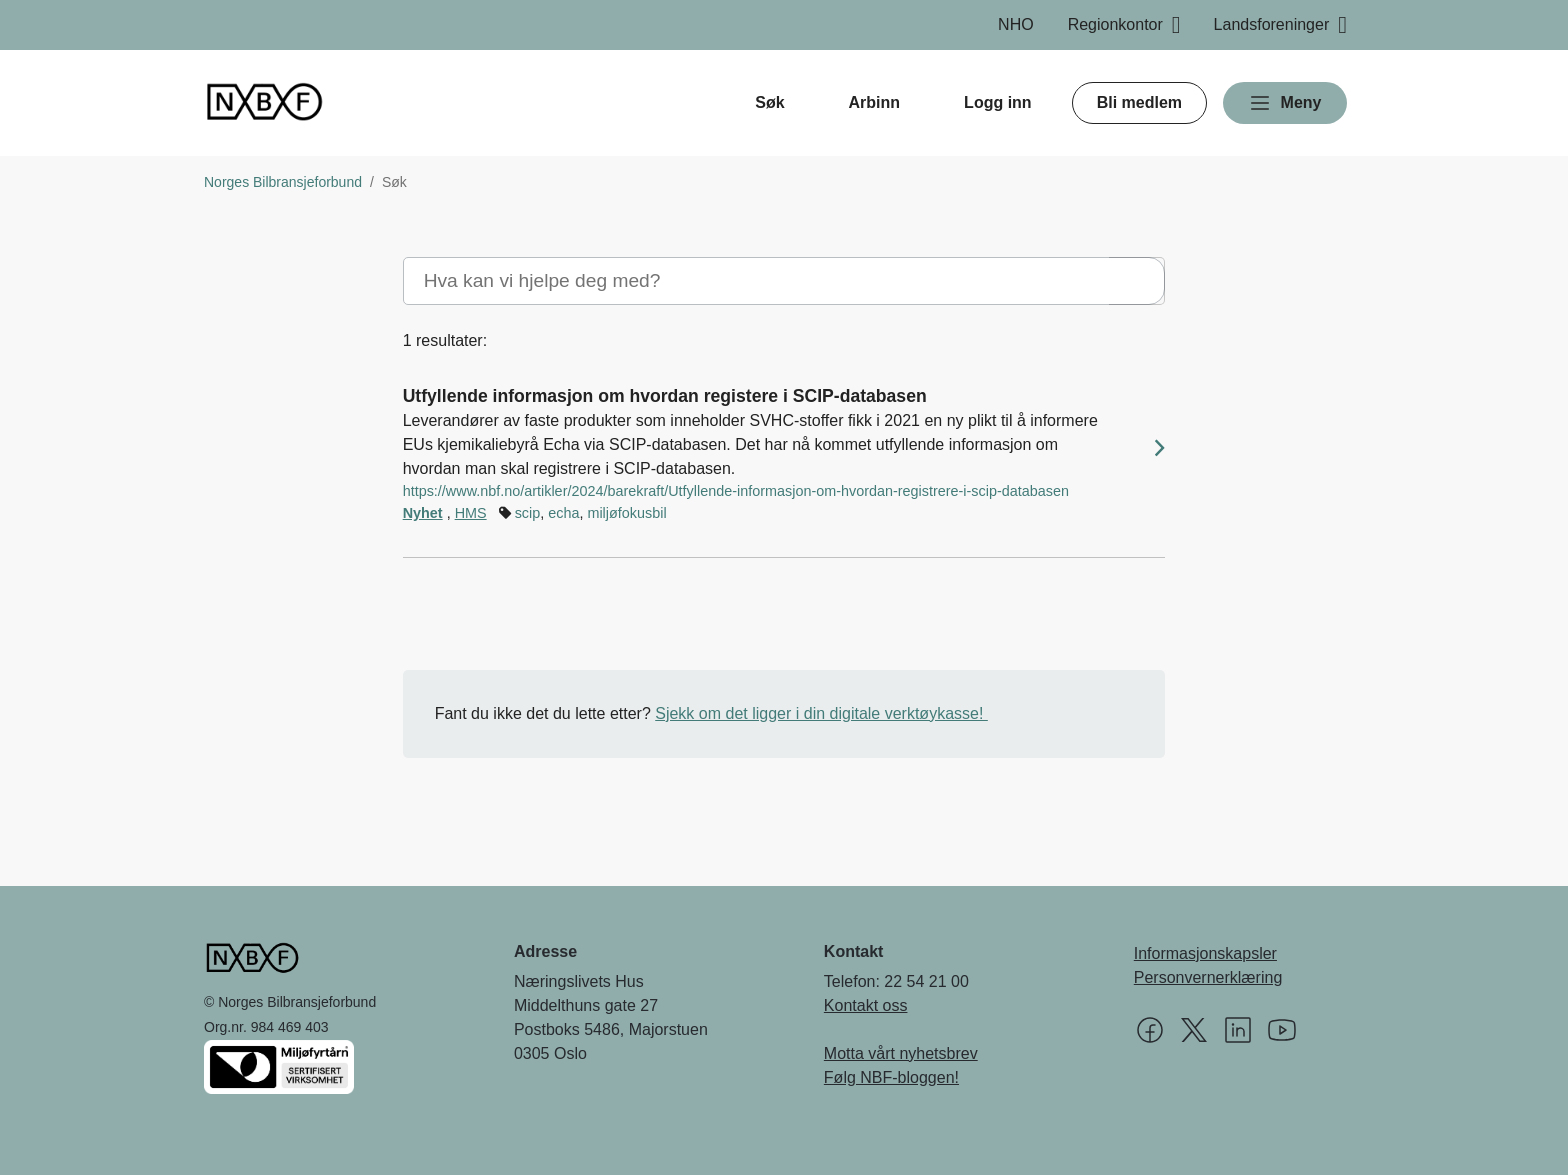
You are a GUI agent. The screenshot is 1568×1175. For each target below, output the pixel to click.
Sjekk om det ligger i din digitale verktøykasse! (821, 713)
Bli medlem (1139, 102)
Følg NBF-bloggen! (891, 1077)
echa (563, 513)
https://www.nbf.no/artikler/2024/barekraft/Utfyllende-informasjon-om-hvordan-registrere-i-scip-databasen (736, 491)
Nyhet (423, 513)
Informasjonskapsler (1205, 953)
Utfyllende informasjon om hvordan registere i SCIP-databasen (665, 396)
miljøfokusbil (626, 513)
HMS (471, 513)
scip (528, 513)
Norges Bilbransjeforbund (283, 182)
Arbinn (875, 102)
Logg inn (998, 102)
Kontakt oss (866, 1005)
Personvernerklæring (1208, 977)
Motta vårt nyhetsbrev (901, 1053)
